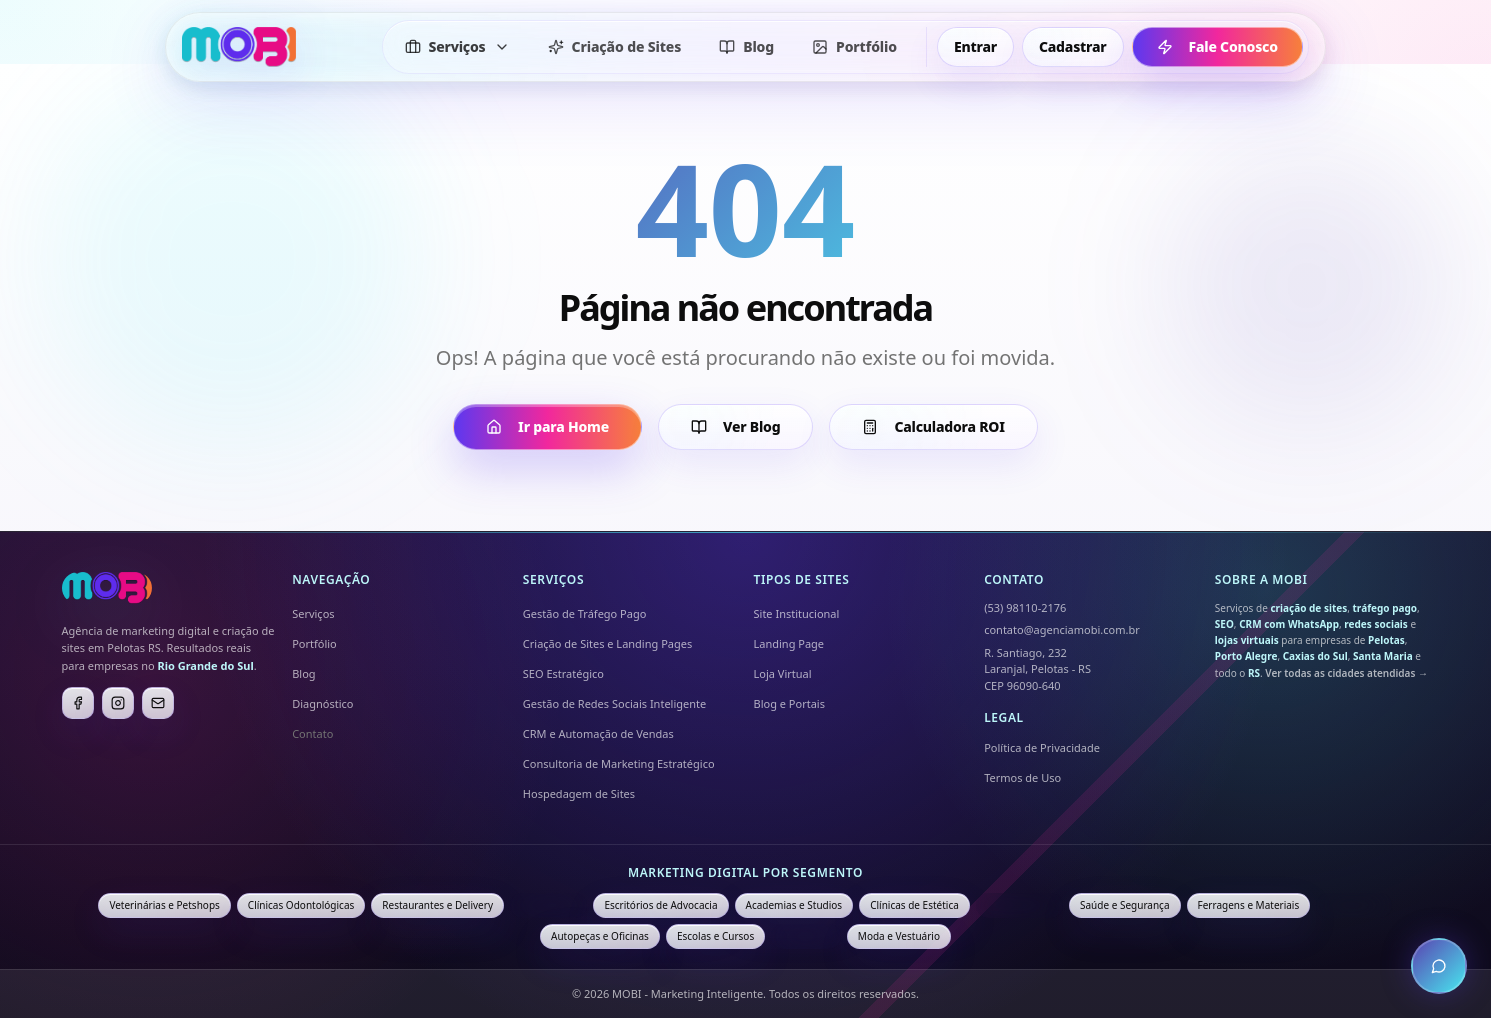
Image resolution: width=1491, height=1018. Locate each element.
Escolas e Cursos (715, 936)
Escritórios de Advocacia (660, 905)
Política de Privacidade (1042, 747)
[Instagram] (118, 703)
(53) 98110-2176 (1025, 607)
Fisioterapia (1354, 905)
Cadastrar (1073, 46)
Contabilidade (1019, 905)
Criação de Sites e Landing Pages (607, 643)
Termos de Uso (1022, 777)
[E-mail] (158, 703)
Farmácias (806, 936)
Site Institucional (797, 613)
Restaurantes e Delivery (437, 905)
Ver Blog (735, 426)
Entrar (975, 46)
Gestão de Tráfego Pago (585, 613)
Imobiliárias (548, 905)
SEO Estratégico (563, 673)
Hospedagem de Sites (579, 793)
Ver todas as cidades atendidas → (1346, 673)
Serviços (313, 613)
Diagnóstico (322, 703)
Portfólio (314, 643)
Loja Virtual (783, 673)
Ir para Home (547, 426)
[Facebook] (78, 703)
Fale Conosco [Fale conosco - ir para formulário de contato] (1204, 47)
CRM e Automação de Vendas (598, 733)
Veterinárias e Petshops (164, 905)
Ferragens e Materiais (1249, 905)
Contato (312, 733)
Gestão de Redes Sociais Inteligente (614, 703)
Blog (303, 673)
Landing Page (789, 643)
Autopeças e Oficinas (600, 936)
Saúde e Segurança (1125, 905)
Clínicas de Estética (914, 905)
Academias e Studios (794, 905)
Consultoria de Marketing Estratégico (619, 763)
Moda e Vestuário (899, 936)
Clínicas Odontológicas (301, 905)
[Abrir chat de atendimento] (1439, 966)
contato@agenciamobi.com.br (1062, 629)
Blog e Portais (789, 703)
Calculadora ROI (933, 426)
